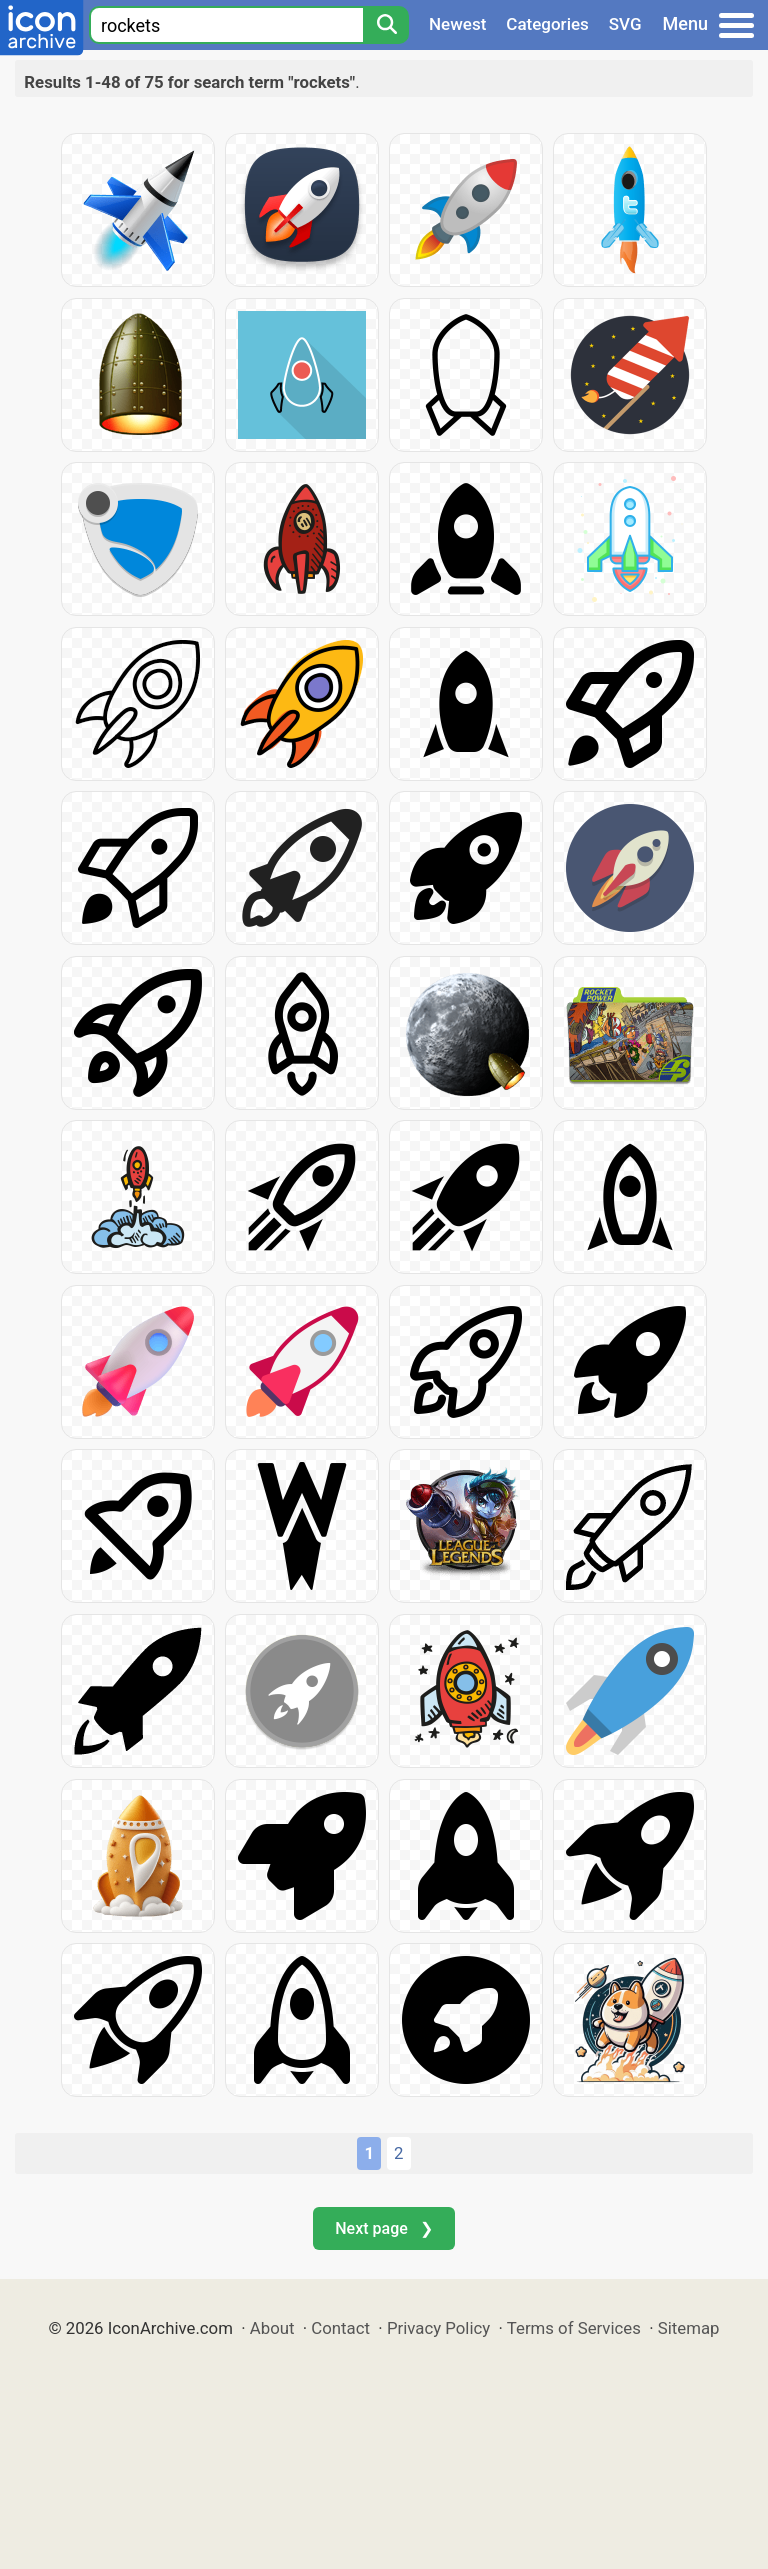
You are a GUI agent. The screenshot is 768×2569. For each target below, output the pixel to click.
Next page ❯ (383, 2228)
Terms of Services (574, 2328)
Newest (457, 24)
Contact (340, 2328)
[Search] (386, 25)
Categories (547, 24)
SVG (625, 24)
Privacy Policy (438, 2328)
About (272, 2328)
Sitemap (689, 2328)
